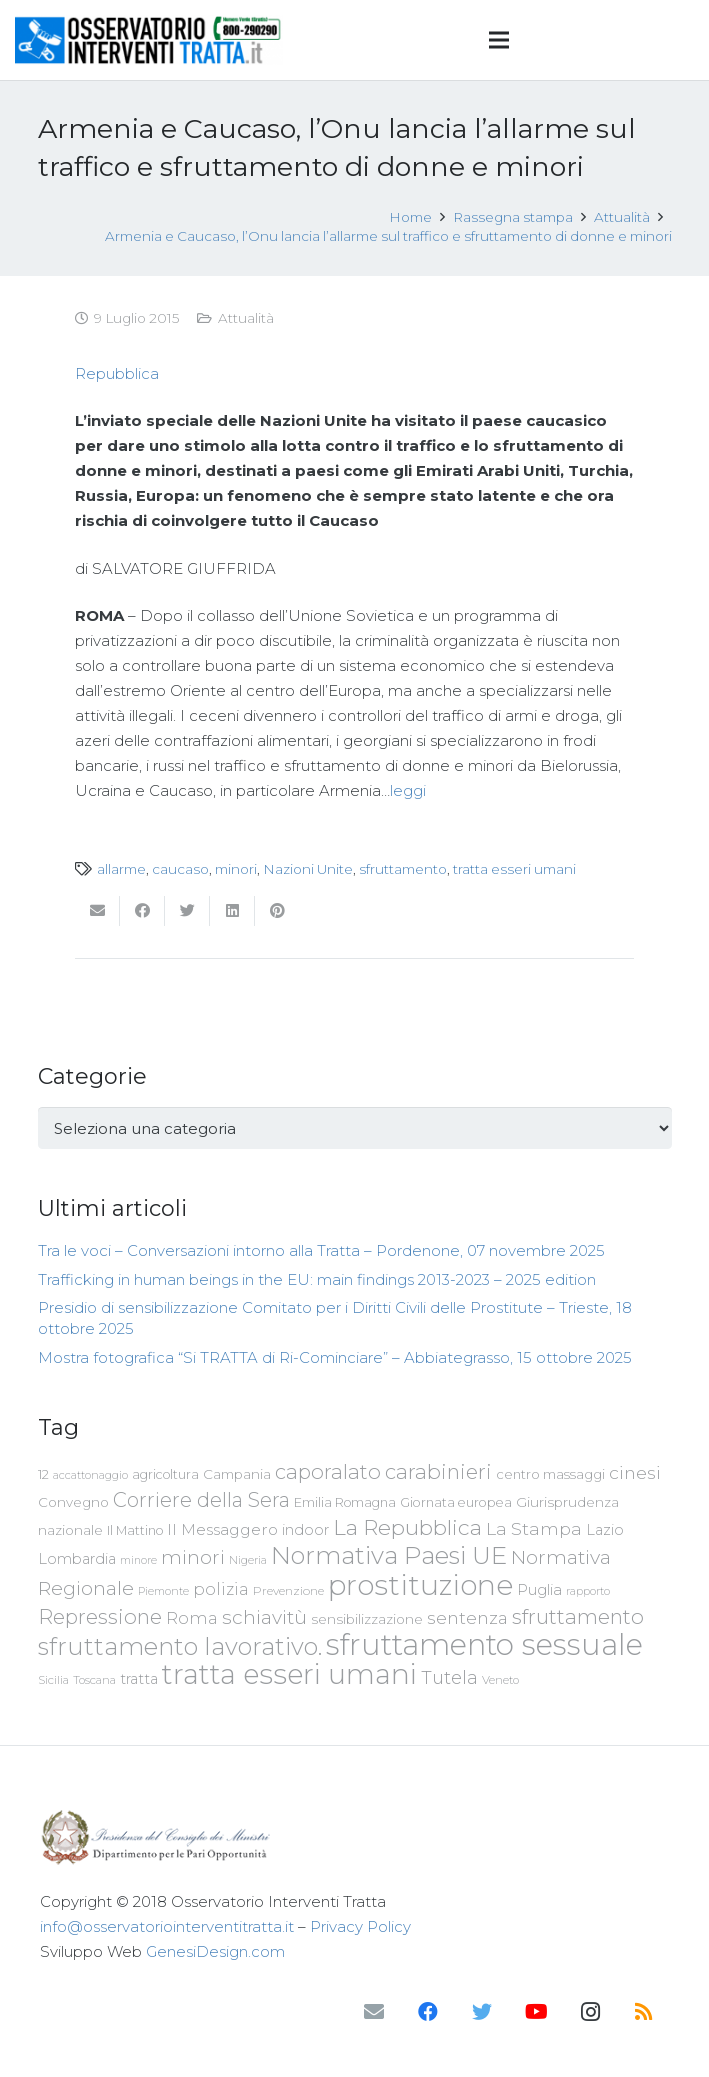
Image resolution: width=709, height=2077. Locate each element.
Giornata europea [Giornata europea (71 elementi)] (456, 1502)
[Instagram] (590, 2012)
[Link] (149, 40)
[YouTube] (536, 2012)
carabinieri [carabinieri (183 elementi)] (438, 1471)
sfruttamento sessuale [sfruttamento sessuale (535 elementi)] (484, 1644)
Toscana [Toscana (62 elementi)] (94, 1680)
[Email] (374, 2012)
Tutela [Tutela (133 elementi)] (449, 1677)
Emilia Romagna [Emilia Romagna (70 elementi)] (345, 1502)
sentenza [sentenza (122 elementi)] (467, 1617)
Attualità (246, 318)
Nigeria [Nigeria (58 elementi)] (248, 1560)
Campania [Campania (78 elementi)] (237, 1474)
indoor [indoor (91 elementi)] (305, 1530)
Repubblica (117, 373)
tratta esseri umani (514, 869)
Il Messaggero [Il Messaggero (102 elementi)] (222, 1529)
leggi (408, 790)
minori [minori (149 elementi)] (193, 1557)
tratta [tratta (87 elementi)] (139, 1679)
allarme (121, 869)
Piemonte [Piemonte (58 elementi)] (163, 1591)
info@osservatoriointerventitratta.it (167, 1926)
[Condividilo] (142, 911)
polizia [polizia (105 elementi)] (221, 1589)
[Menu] (499, 40)
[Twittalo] (187, 911)
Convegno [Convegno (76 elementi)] (73, 1502)
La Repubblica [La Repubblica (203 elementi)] (407, 1527)
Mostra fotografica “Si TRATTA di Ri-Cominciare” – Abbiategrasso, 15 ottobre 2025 (335, 1357)
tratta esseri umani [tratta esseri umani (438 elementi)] (289, 1674)
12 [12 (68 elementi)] (43, 1474)
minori (236, 869)
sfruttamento (403, 869)
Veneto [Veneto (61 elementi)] (500, 1680)
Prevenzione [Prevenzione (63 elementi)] (288, 1591)
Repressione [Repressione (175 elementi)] (100, 1616)
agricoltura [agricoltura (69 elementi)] (165, 1474)
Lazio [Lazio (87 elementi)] (605, 1530)
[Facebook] (428, 2012)
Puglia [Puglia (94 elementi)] (539, 1589)
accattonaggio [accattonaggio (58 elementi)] (90, 1475)
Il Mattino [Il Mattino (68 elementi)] (135, 1530)
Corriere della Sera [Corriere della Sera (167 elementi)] (201, 1500)
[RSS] (644, 2012)
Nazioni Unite (308, 869)
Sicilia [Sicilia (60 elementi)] (53, 1680)
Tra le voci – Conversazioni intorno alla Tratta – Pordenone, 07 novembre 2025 (321, 1250)
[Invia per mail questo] (97, 911)
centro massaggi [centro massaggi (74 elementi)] (550, 1474)
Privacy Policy (360, 1926)
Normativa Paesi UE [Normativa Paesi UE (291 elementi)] (389, 1555)
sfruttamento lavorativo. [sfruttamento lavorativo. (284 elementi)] (180, 1646)
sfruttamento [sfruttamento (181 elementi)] (578, 1616)
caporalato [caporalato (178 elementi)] (328, 1471)
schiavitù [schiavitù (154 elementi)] (264, 1617)
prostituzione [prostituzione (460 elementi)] (420, 1585)
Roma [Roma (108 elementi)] (192, 1618)
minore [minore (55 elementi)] (138, 1560)
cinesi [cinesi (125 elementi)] (635, 1472)
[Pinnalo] (277, 911)
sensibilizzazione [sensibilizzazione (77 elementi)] (367, 1619)
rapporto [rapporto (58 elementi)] (588, 1591)
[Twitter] (482, 2012)
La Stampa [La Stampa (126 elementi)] (534, 1528)
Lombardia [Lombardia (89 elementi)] (77, 1559)
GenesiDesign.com (215, 1951)
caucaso (180, 869)
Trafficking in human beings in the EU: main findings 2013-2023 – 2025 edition (317, 1279)
